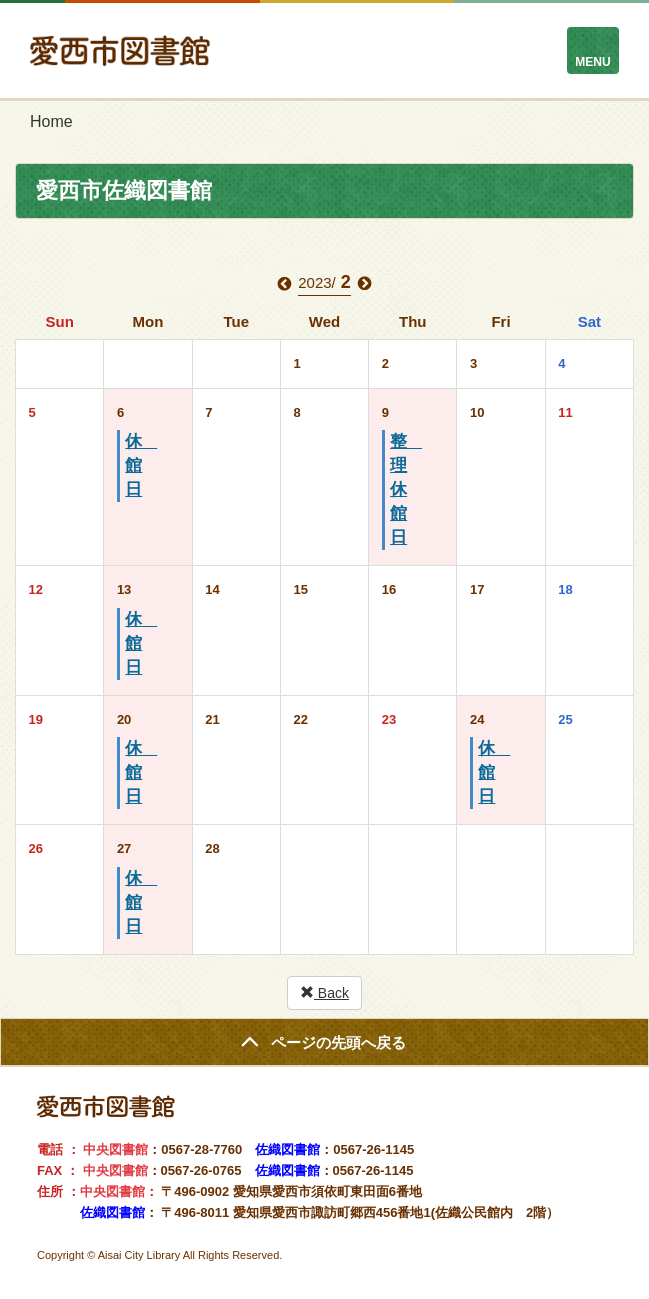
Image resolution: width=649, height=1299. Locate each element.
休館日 (141, 465)
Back (324, 993)
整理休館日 (406, 489)
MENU (592, 62)
